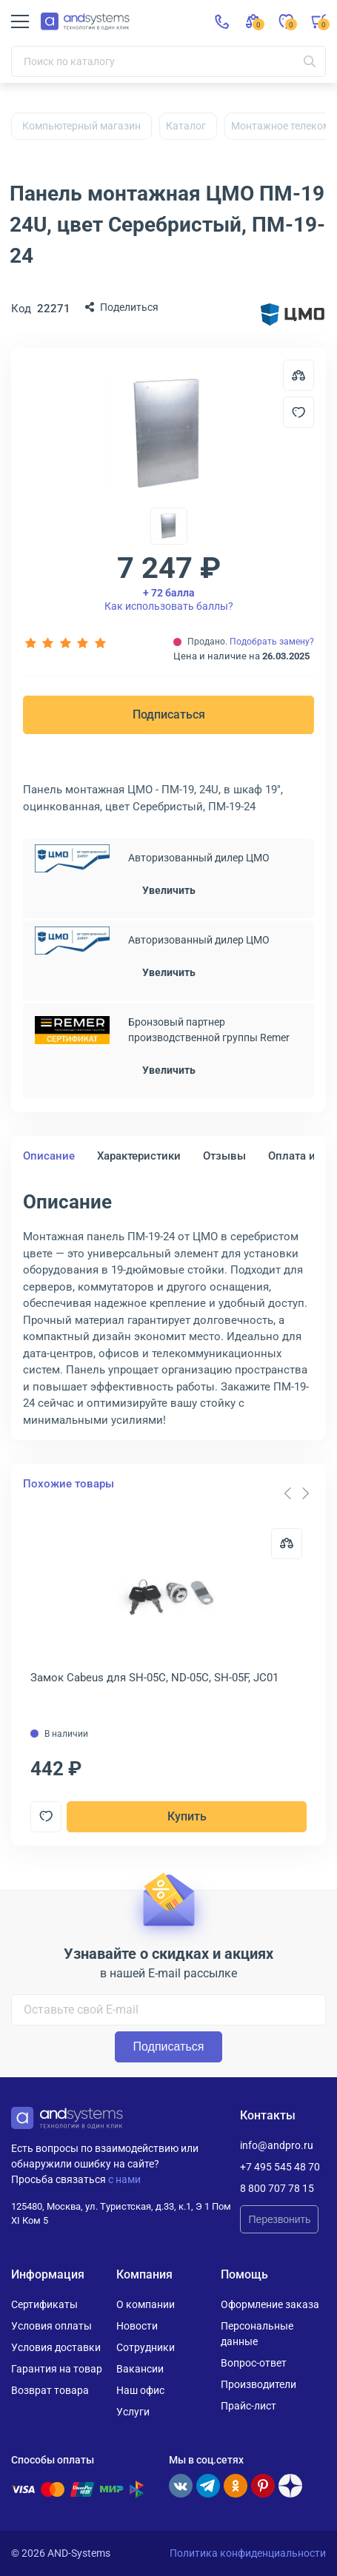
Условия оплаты (51, 2326)
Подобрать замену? (272, 641)
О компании (145, 2304)
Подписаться (169, 714)
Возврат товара (50, 2390)
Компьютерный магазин (81, 126)
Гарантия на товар (56, 2369)
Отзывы (224, 1156)
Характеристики (139, 1156)
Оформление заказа (270, 2304)
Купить (187, 1816)
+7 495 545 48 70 (280, 2167)
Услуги (133, 2412)
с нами (124, 2179)
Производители (258, 2384)
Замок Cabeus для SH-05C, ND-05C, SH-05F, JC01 (154, 1677)
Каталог (186, 126)
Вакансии (140, 2369)
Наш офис (140, 2390)
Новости (137, 2326)
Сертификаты (44, 2304)
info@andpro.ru (276, 2145)
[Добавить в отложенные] (298, 412)
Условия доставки (56, 2347)
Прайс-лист (248, 2406)
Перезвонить (279, 2219)
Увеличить (169, 890)
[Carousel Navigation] (296, 1493)
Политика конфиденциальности (248, 2553)
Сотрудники (145, 2347)
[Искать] (309, 61)
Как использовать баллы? (168, 599)
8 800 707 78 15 (277, 2188)
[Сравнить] (286, 1543)
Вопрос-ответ (254, 2363)
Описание (49, 1156)
